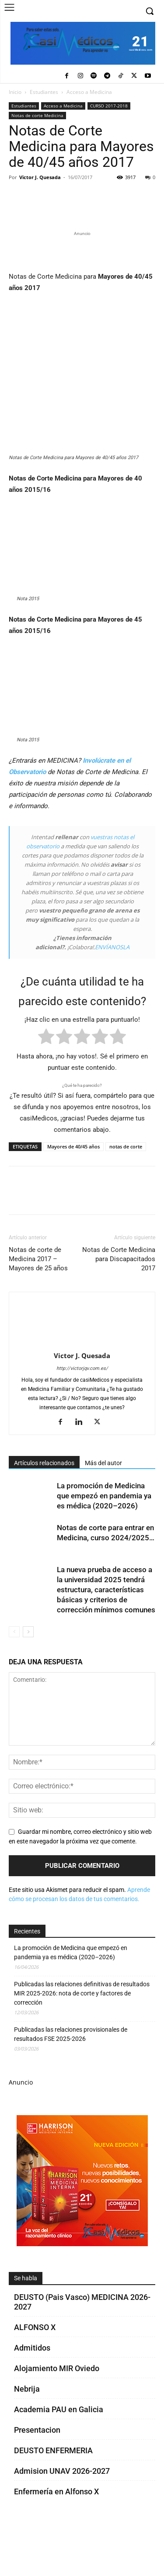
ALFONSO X (35, 2372)
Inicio (15, 92)
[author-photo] (82, 1388)
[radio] (46, 1083)
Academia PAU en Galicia (58, 2454)
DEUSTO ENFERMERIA (53, 2495)
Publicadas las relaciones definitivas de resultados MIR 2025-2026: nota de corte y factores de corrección (82, 2038)
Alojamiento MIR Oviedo (56, 2413)
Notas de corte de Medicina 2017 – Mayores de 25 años (38, 1304)
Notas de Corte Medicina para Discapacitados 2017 (118, 1304)
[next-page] (28, 1676)
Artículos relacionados (44, 1507)
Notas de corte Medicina (37, 115)
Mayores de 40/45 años (73, 1191)
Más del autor (103, 1507)
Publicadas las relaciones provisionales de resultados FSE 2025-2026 (70, 2079)
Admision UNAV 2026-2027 (62, 2516)
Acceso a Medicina (89, 92)
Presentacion (37, 2474)
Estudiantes (44, 92)
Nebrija (27, 2433)
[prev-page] (14, 1676)
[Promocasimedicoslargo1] (82, 345)
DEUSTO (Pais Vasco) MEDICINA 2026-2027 (82, 2346)
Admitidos (32, 2392)
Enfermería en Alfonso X (56, 2536)
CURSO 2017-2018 (109, 106)
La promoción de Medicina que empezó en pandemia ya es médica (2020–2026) (104, 1540)
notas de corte (125, 1191)
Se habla (25, 2323)
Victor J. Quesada (40, 177)
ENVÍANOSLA (112, 992)
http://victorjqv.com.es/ (82, 1413)
